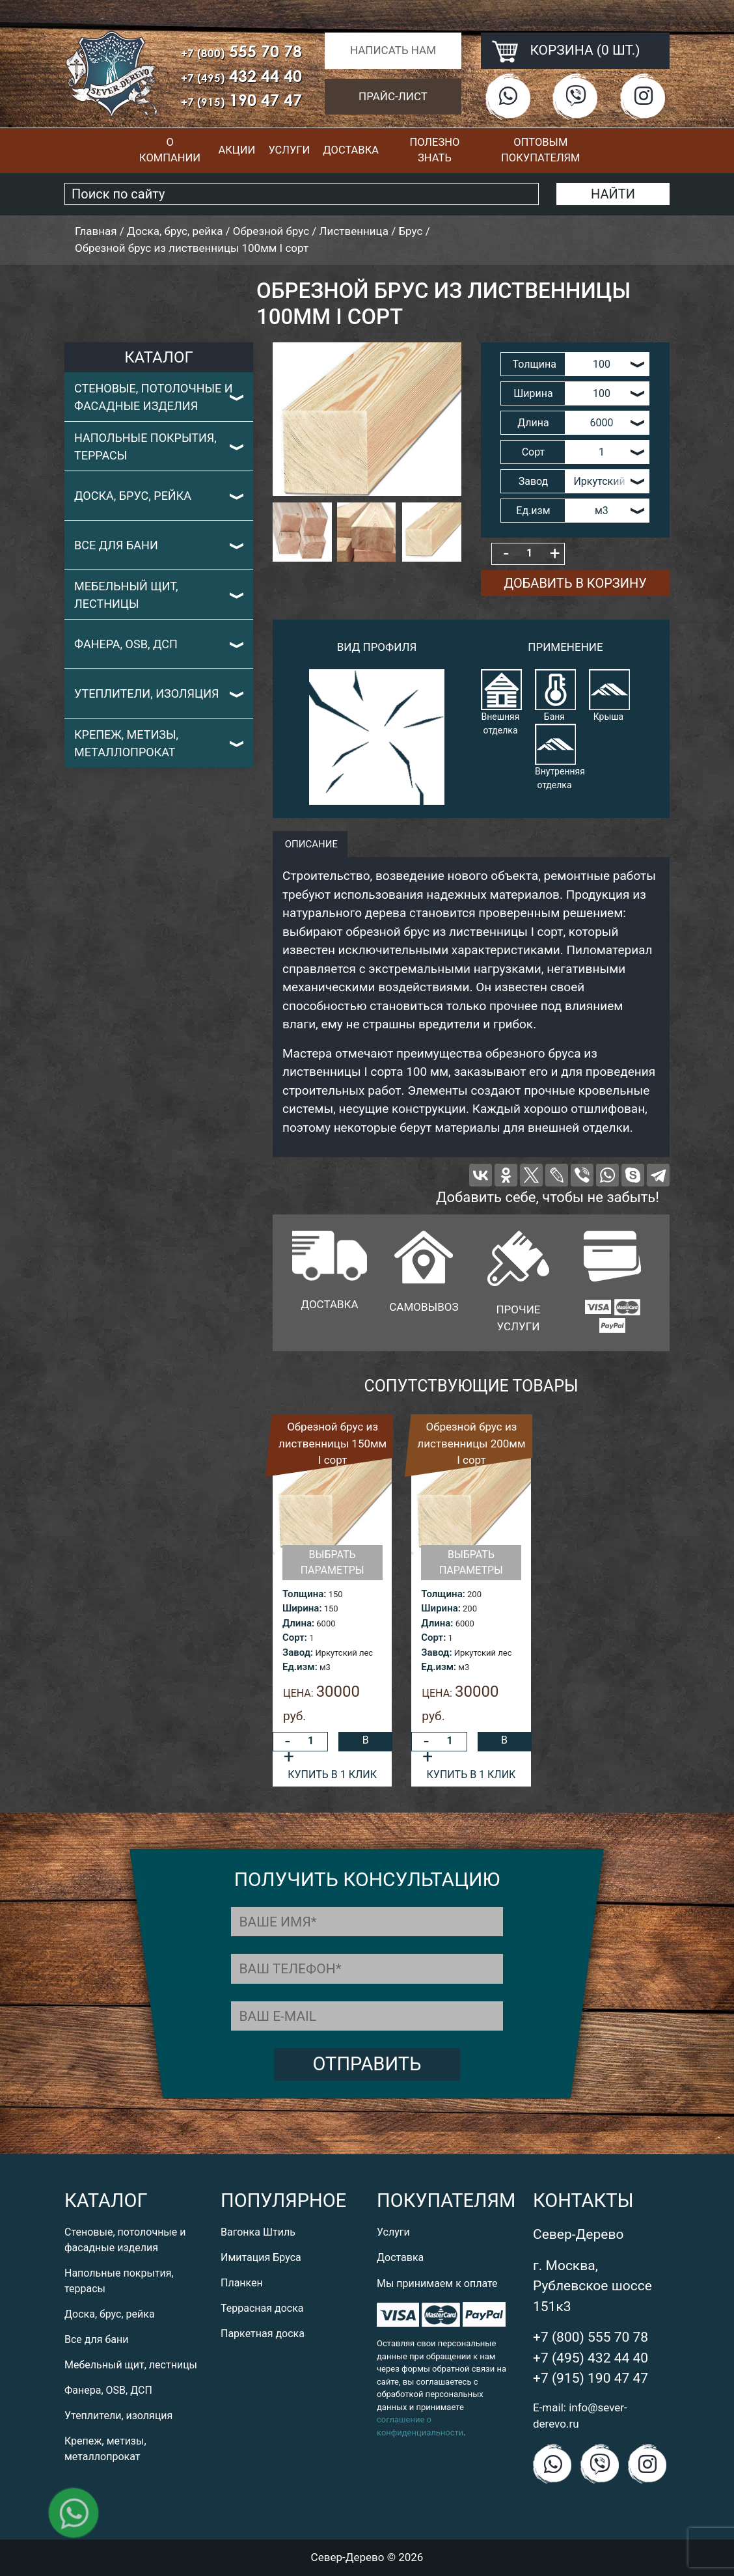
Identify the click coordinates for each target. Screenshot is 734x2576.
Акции (236, 150)
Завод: (297, 1652)
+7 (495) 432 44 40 (590, 2358)
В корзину (366, 1742)
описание (310, 844)
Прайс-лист (393, 96)
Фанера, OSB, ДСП (126, 644)
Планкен (242, 2283)
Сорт (533, 452)
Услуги (289, 150)
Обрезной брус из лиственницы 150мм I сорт (333, 1443)
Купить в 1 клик (332, 1774)
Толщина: (304, 1594)
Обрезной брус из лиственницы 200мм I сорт (471, 1443)
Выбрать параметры (332, 1562)
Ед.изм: (300, 1667)
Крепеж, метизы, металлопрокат (126, 743)
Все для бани (116, 545)
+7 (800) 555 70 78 (590, 2337)
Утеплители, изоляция (146, 693)
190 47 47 (241, 100)
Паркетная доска (263, 2333)
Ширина (532, 393)
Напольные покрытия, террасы (145, 446)
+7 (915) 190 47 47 (590, 2378)
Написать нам (393, 50)
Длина (533, 423)
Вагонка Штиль (258, 2232)
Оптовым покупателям (540, 150)
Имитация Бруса (261, 2257)
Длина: (298, 1623)
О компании (169, 150)
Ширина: (301, 1608)
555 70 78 (241, 51)
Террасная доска (262, 2308)
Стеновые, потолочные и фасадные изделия (153, 397)
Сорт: (294, 1637)
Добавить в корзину (575, 583)
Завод (534, 481)
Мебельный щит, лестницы (126, 594)
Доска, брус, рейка (132, 495)
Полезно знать (434, 150)
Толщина (534, 364)
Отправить (367, 2064)
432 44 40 (241, 76)
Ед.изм (533, 510)
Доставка (351, 150)
